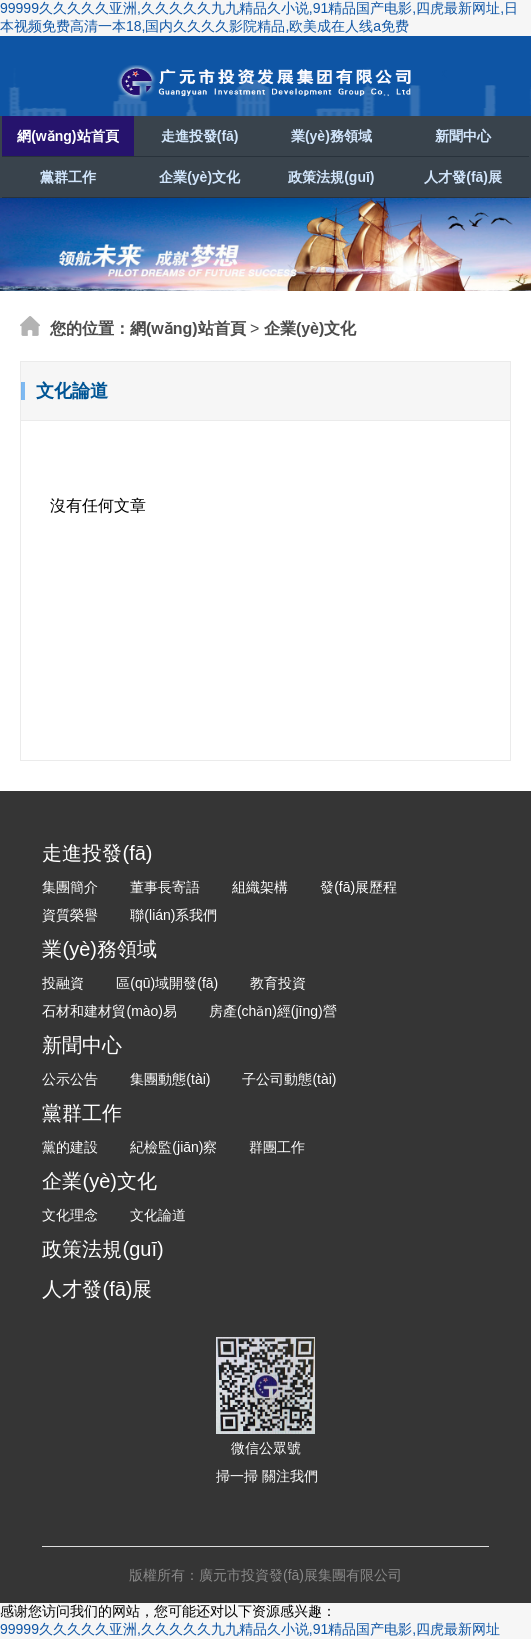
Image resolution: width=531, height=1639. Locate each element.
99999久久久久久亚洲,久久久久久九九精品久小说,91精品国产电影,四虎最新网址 (250, 1629)
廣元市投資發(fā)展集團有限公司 (266, 82)
